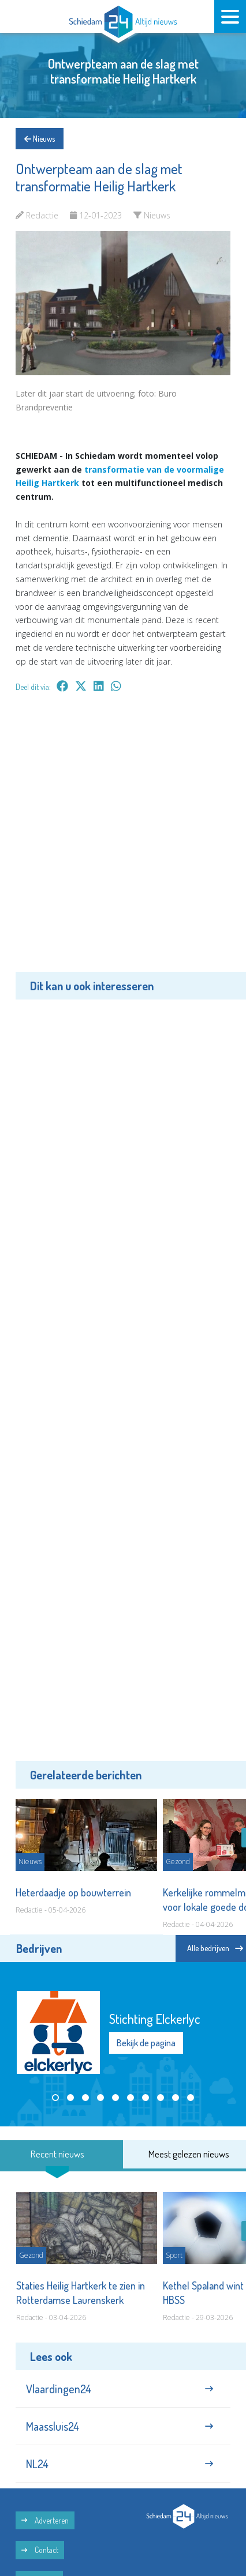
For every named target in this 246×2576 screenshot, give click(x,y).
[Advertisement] (123, 840)
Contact (39, 2550)
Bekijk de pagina (146, 2043)
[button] (55, 2097)
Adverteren (45, 2520)
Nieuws (39, 139)
